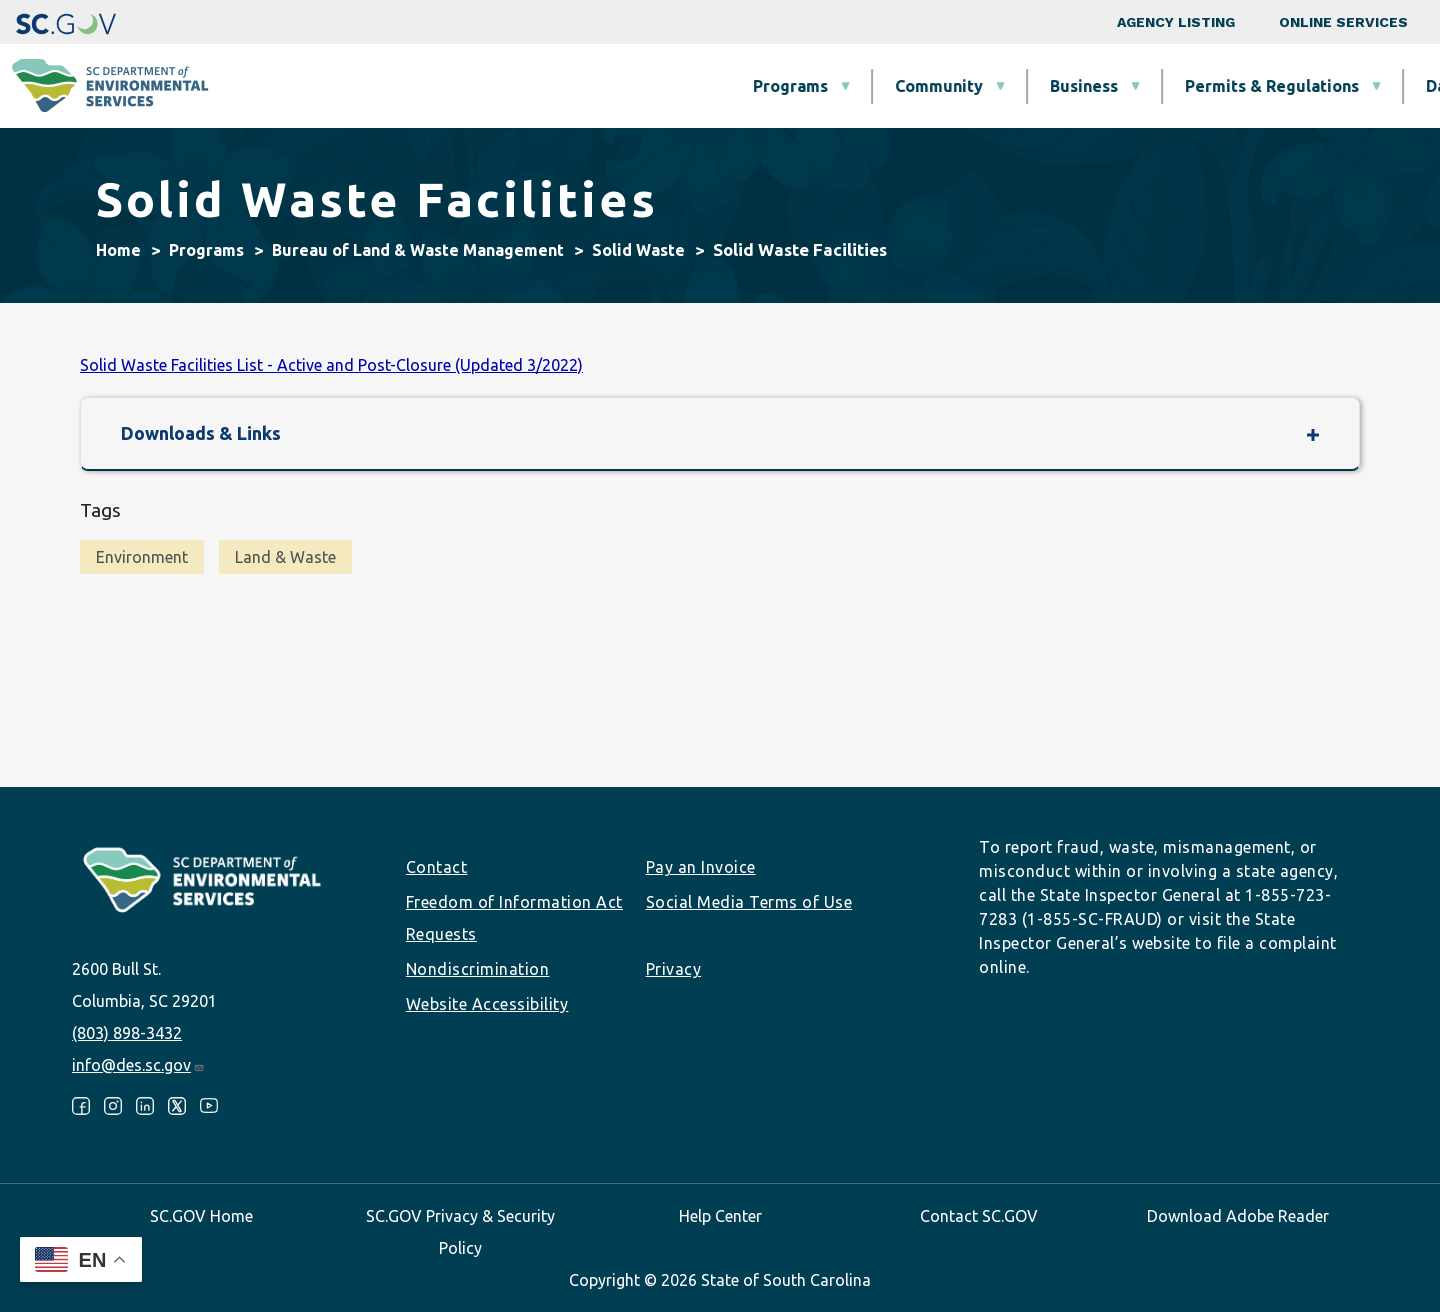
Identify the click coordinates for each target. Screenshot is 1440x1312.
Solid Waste (638, 250)
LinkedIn (145, 1106)
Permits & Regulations (933, 86)
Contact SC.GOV (979, 1216)
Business (745, 86)
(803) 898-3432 (127, 1033)
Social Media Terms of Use (749, 902)
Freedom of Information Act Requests (514, 918)
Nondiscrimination (478, 969)
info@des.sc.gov (138, 1065)
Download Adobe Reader (1238, 1216)
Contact (437, 867)
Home (118, 250)
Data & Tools (1136, 86)
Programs (451, 86)
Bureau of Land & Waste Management (418, 250)
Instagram (113, 1106)
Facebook (81, 1106)
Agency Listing (1176, 22)
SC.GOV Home (201, 1216)
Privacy (674, 969)
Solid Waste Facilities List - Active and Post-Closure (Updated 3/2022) (331, 365)
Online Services (1343, 22)
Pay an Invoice (701, 867)
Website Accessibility (487, 1004)
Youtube (209, 1106)
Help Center (720, 1216)
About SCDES (1305, 86)
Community (600, 86)
